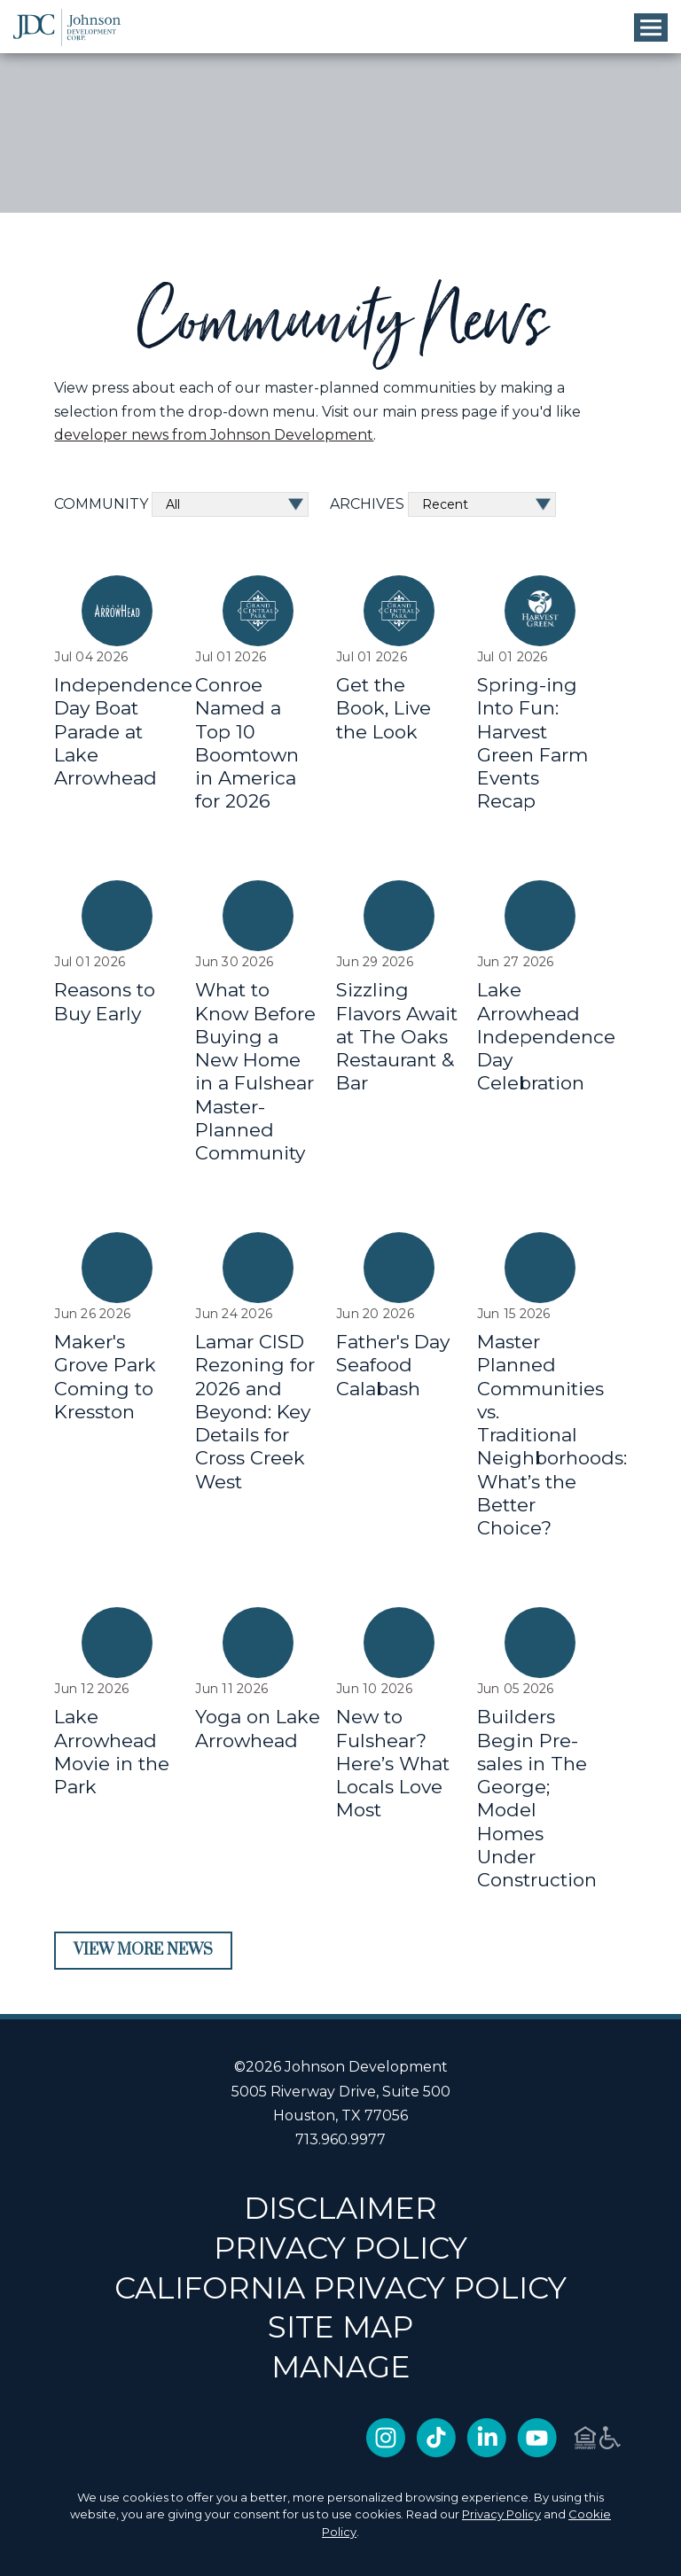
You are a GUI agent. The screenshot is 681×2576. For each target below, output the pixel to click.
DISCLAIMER (340, 2208)
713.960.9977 (340, 2139)
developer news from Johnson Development (213, 434)
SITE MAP (340, 2326)
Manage (341, 2366)
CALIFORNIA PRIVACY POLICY (340, 2287)
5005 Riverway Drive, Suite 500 (340, 2091)
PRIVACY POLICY (340, 2248)
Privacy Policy (501, 2514)
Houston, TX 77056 (340, 2115)
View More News (143, 1950)
